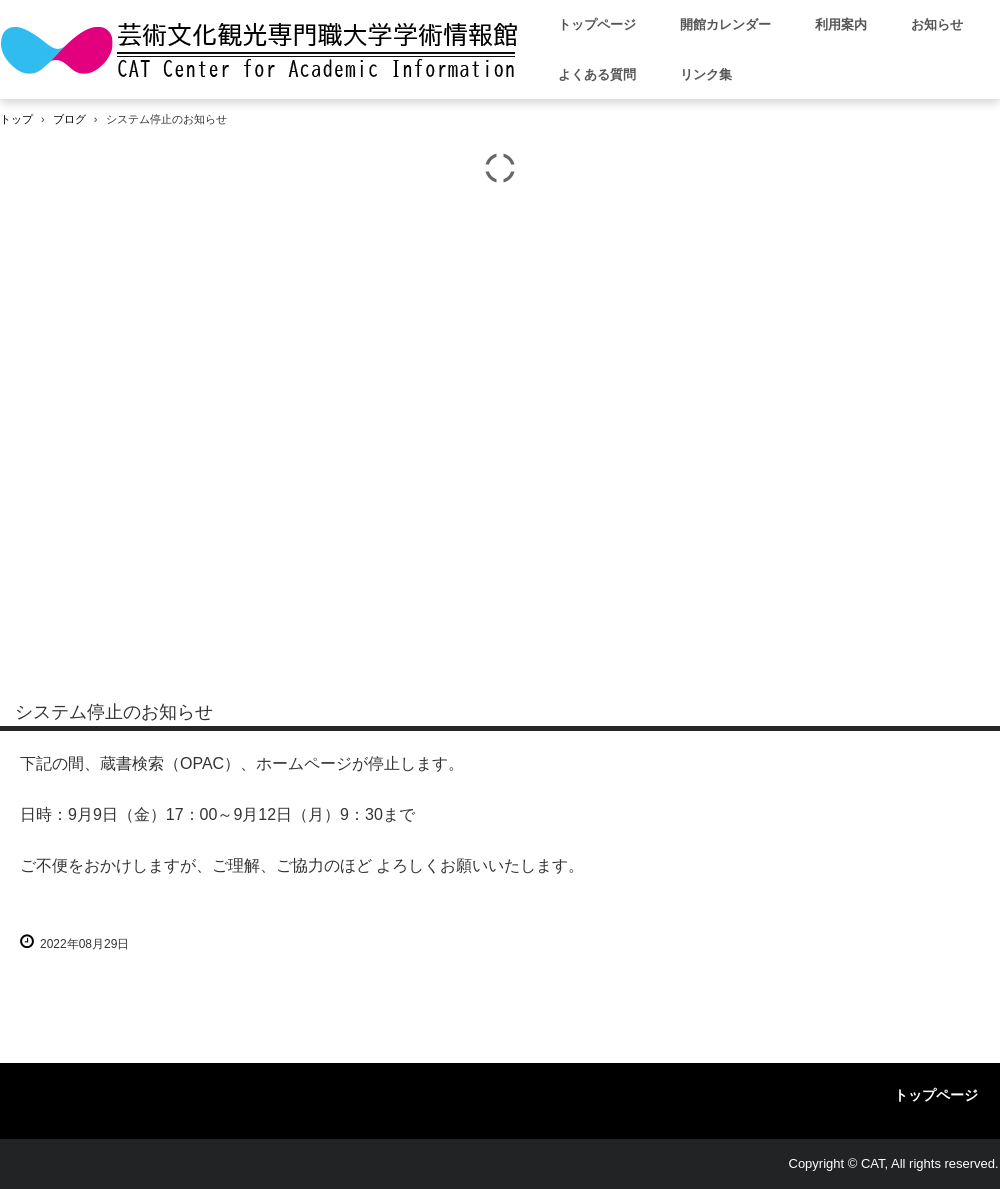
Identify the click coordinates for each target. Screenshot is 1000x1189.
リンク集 (706, 74)
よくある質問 (597, 74)
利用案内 (841, 24)
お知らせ (937, 24)
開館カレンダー (725, 24)
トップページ (597, 24)
